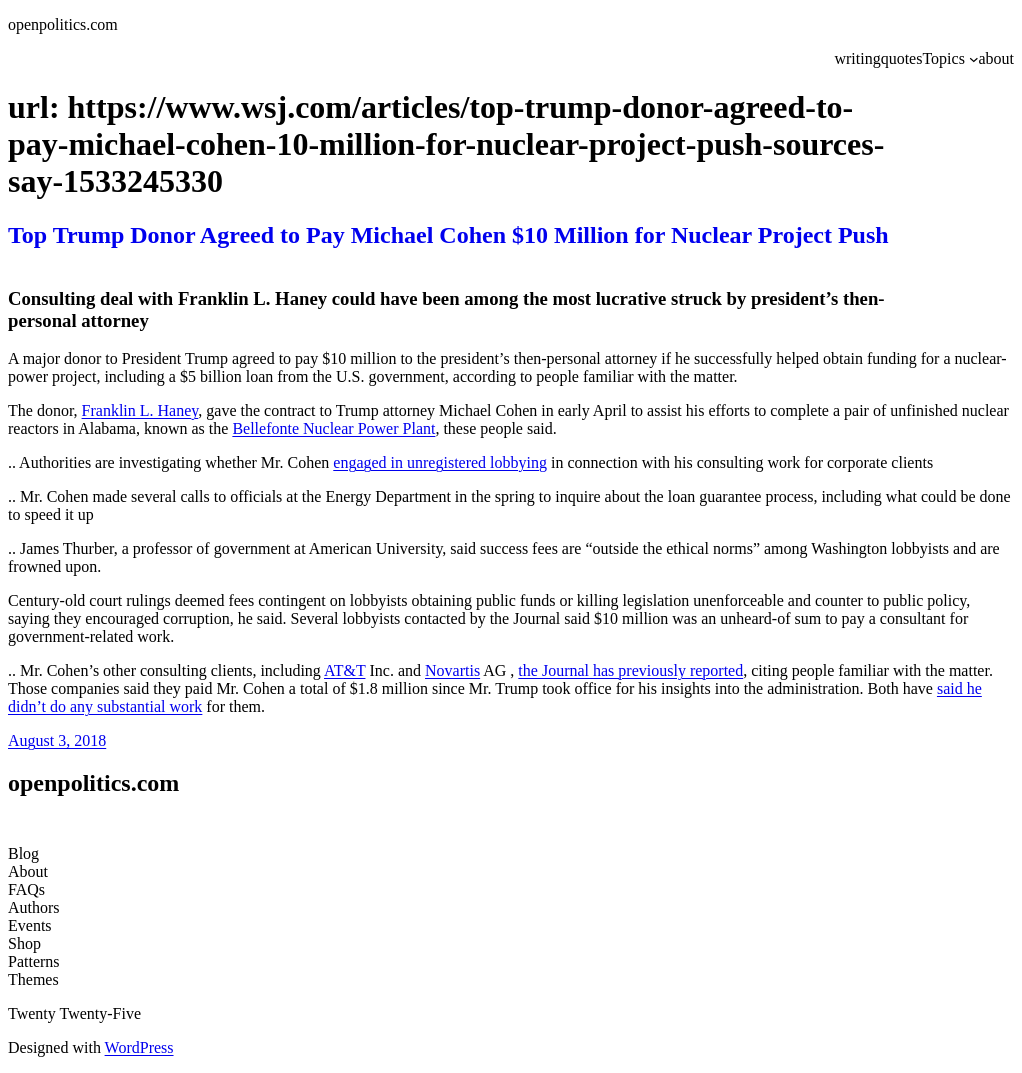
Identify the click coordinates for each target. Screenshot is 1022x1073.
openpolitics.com (63, 24)
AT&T (344, 670)
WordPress (139, 1047)
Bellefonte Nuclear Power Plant (333, 428)
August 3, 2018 (57, 740)
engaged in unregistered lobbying (440, 462)
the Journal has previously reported (630, 670)
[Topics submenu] (974, 59)
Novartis (452, 670)
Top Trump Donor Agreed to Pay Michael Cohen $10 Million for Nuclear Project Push (448, 235)
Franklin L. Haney (140, 410)
